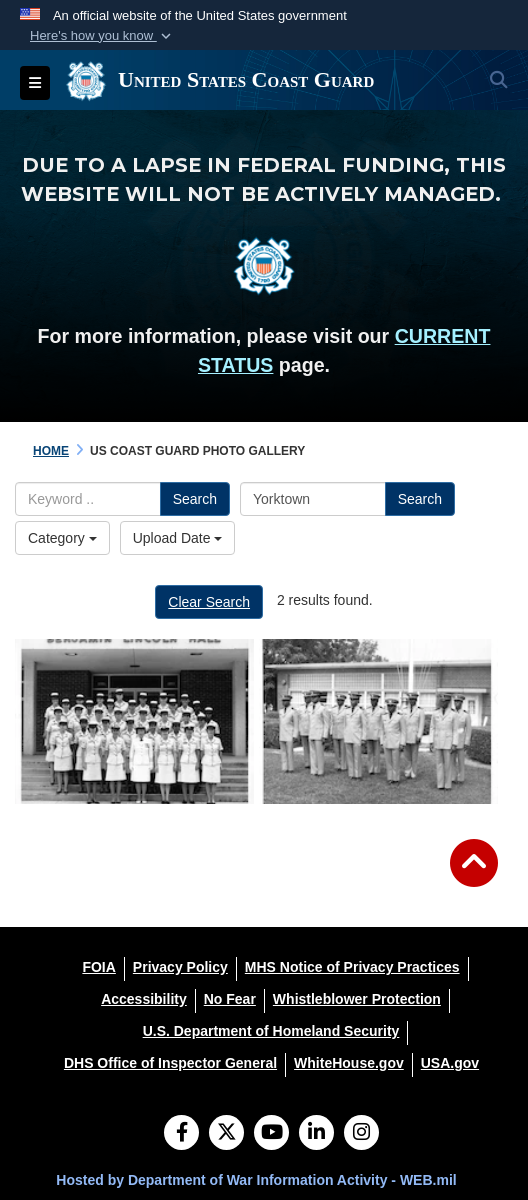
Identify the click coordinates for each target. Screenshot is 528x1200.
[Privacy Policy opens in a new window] (180, 967)
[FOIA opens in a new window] (98, 967)
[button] (102, 36)
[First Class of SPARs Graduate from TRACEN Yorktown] (134, 721)
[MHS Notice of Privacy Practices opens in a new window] (352, 967)
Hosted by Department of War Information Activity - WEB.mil (256, 1180)
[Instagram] (361, 1134)
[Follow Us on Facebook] (181, 1134)
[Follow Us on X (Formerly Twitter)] (226, 1134)
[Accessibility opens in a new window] (144, 999)
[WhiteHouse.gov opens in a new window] (349, 1063)
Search (195, 499)
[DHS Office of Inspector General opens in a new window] (170, 1063)
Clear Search (209, 602)
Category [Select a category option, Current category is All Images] (62, 538)
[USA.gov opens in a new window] (450, 1063)
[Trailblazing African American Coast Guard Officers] (378, 721)
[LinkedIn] (316, 1134)
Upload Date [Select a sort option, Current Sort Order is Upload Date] (178, 538)
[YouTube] (271, 1134)
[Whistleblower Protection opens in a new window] (357, 999)
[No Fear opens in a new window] (230, 999)
